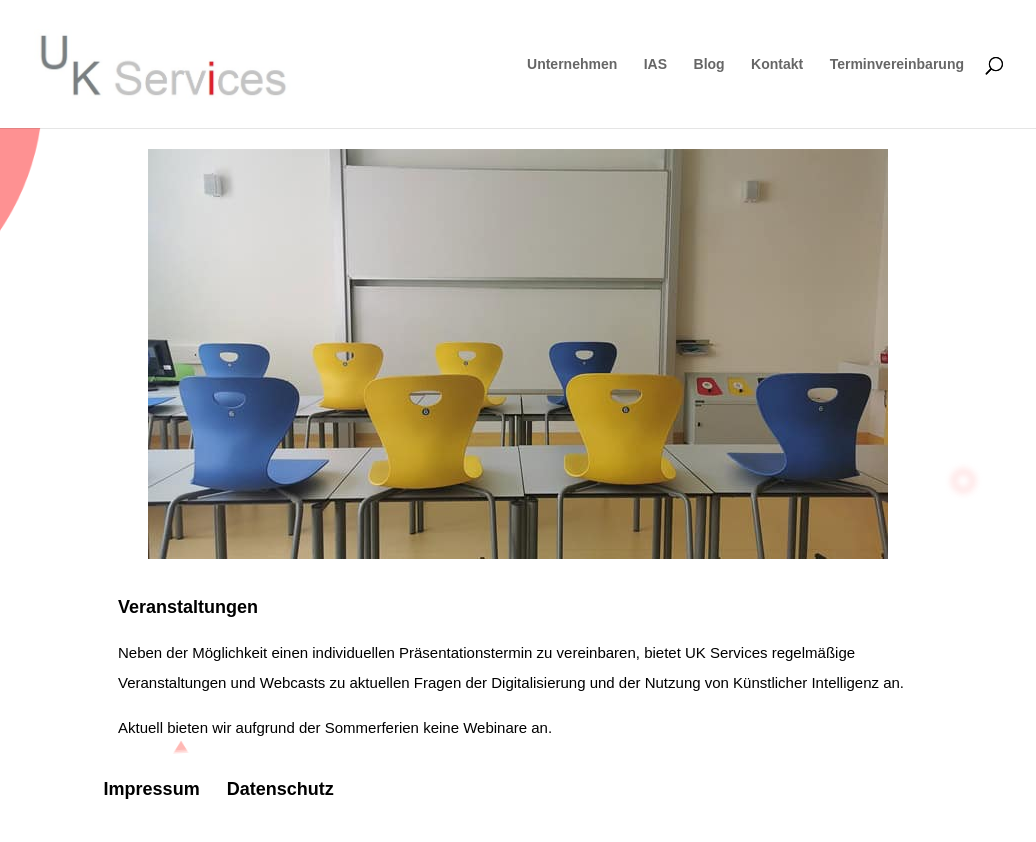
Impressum (152, 789)
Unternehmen (572, 64)
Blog (709, 64)
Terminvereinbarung (897, 64)
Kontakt (777, 64)
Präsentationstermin (465, 652)
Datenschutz (280, 789)
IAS (655, 64)
